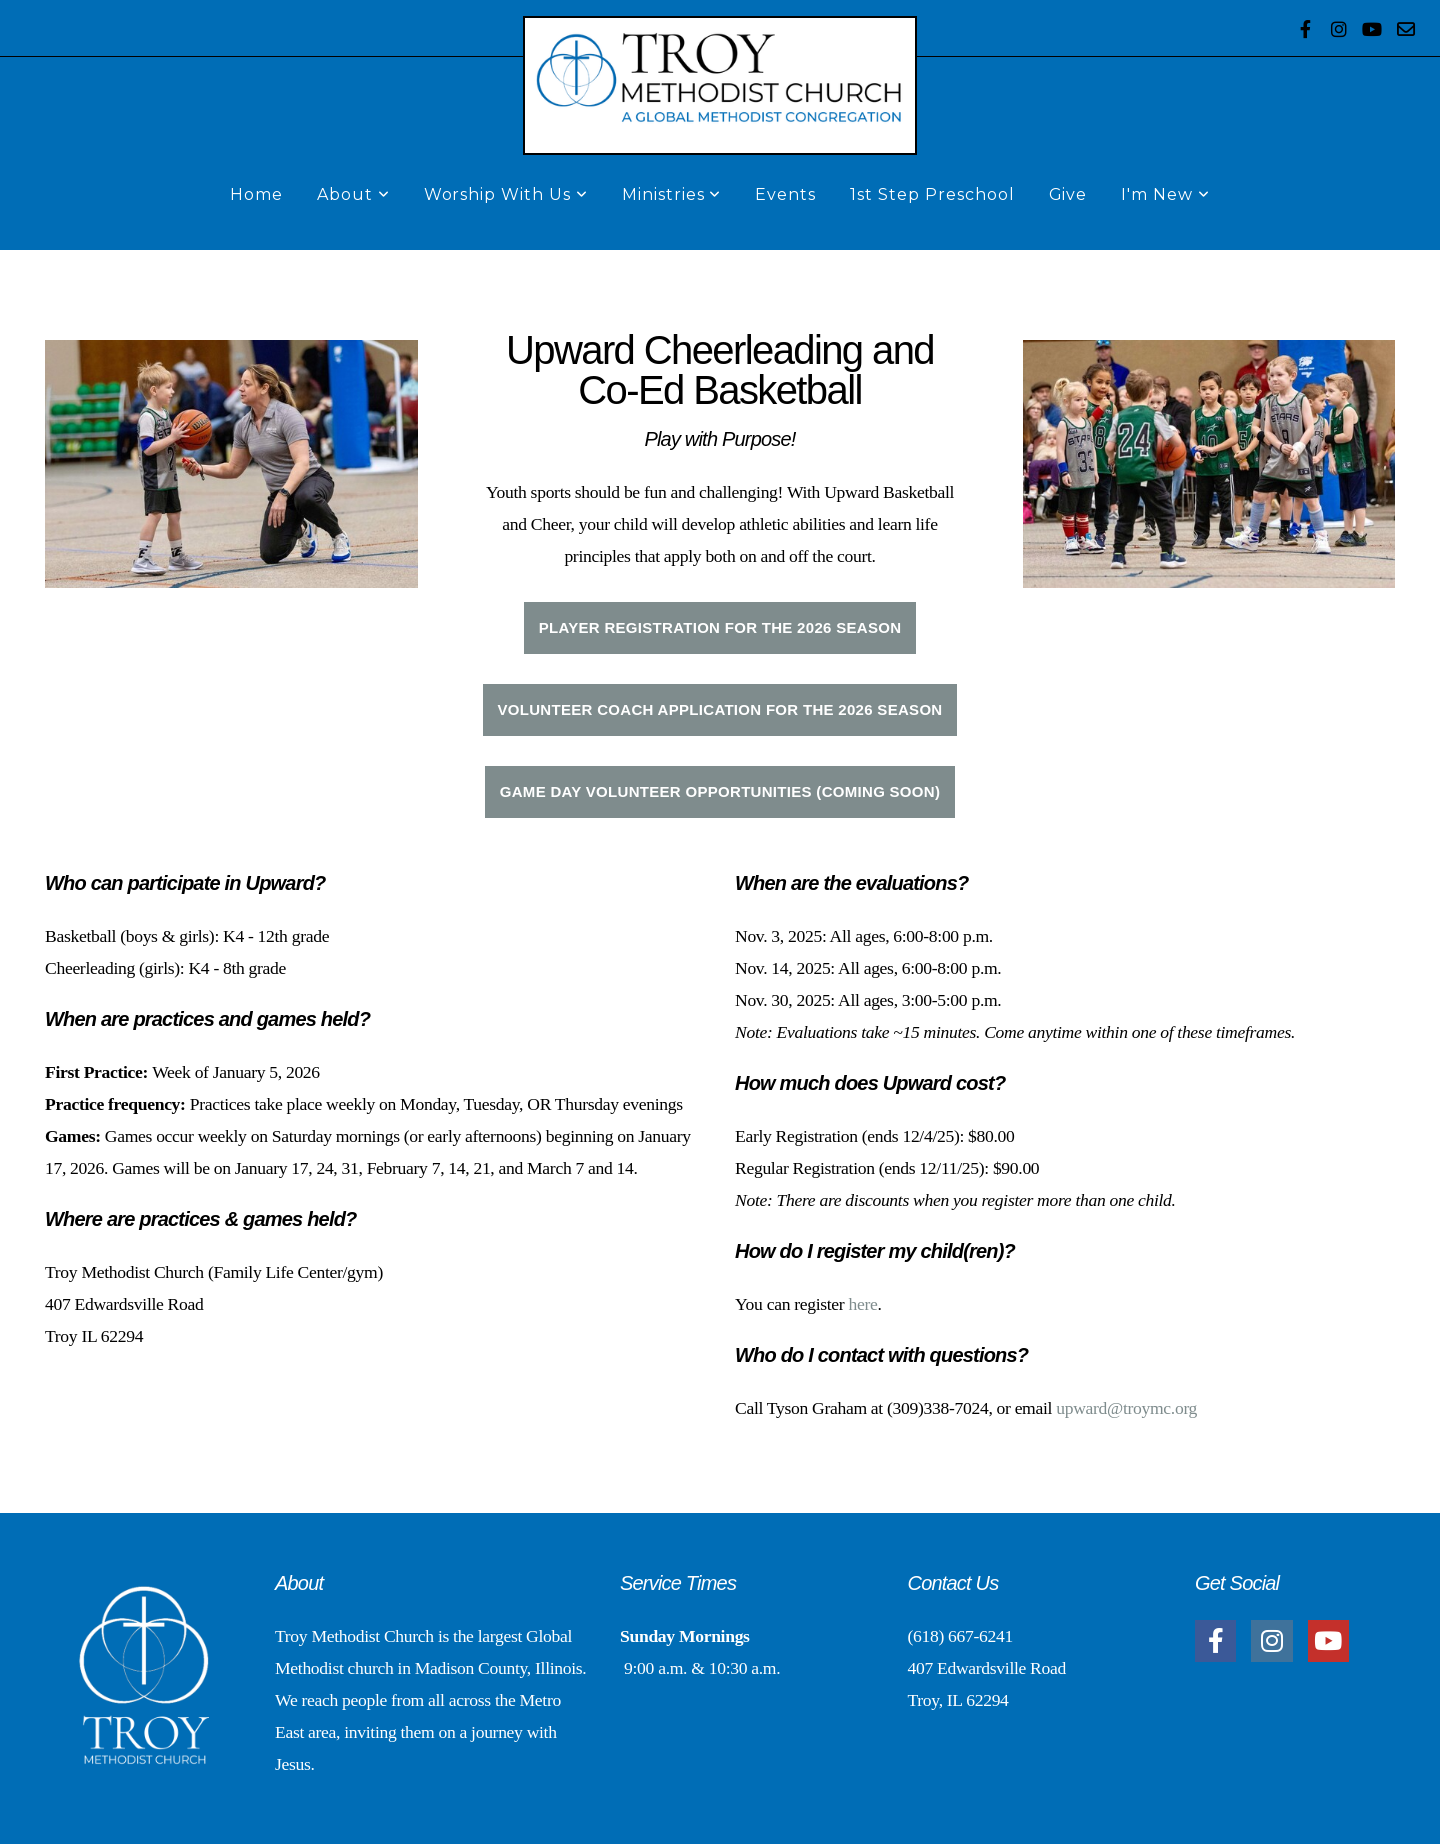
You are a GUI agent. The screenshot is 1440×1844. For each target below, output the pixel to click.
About (353, 194)
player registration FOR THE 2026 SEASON (720, 627)
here (862, 1304)
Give (1068, 194)
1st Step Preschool (932, 194)
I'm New (1165, 194)
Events (785, 194)
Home (256, 194)
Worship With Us (506, 194)
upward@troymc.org (1126, 1408)
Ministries (672, 194)
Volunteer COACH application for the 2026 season (720, 709)
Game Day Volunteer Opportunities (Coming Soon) (720, 791)
